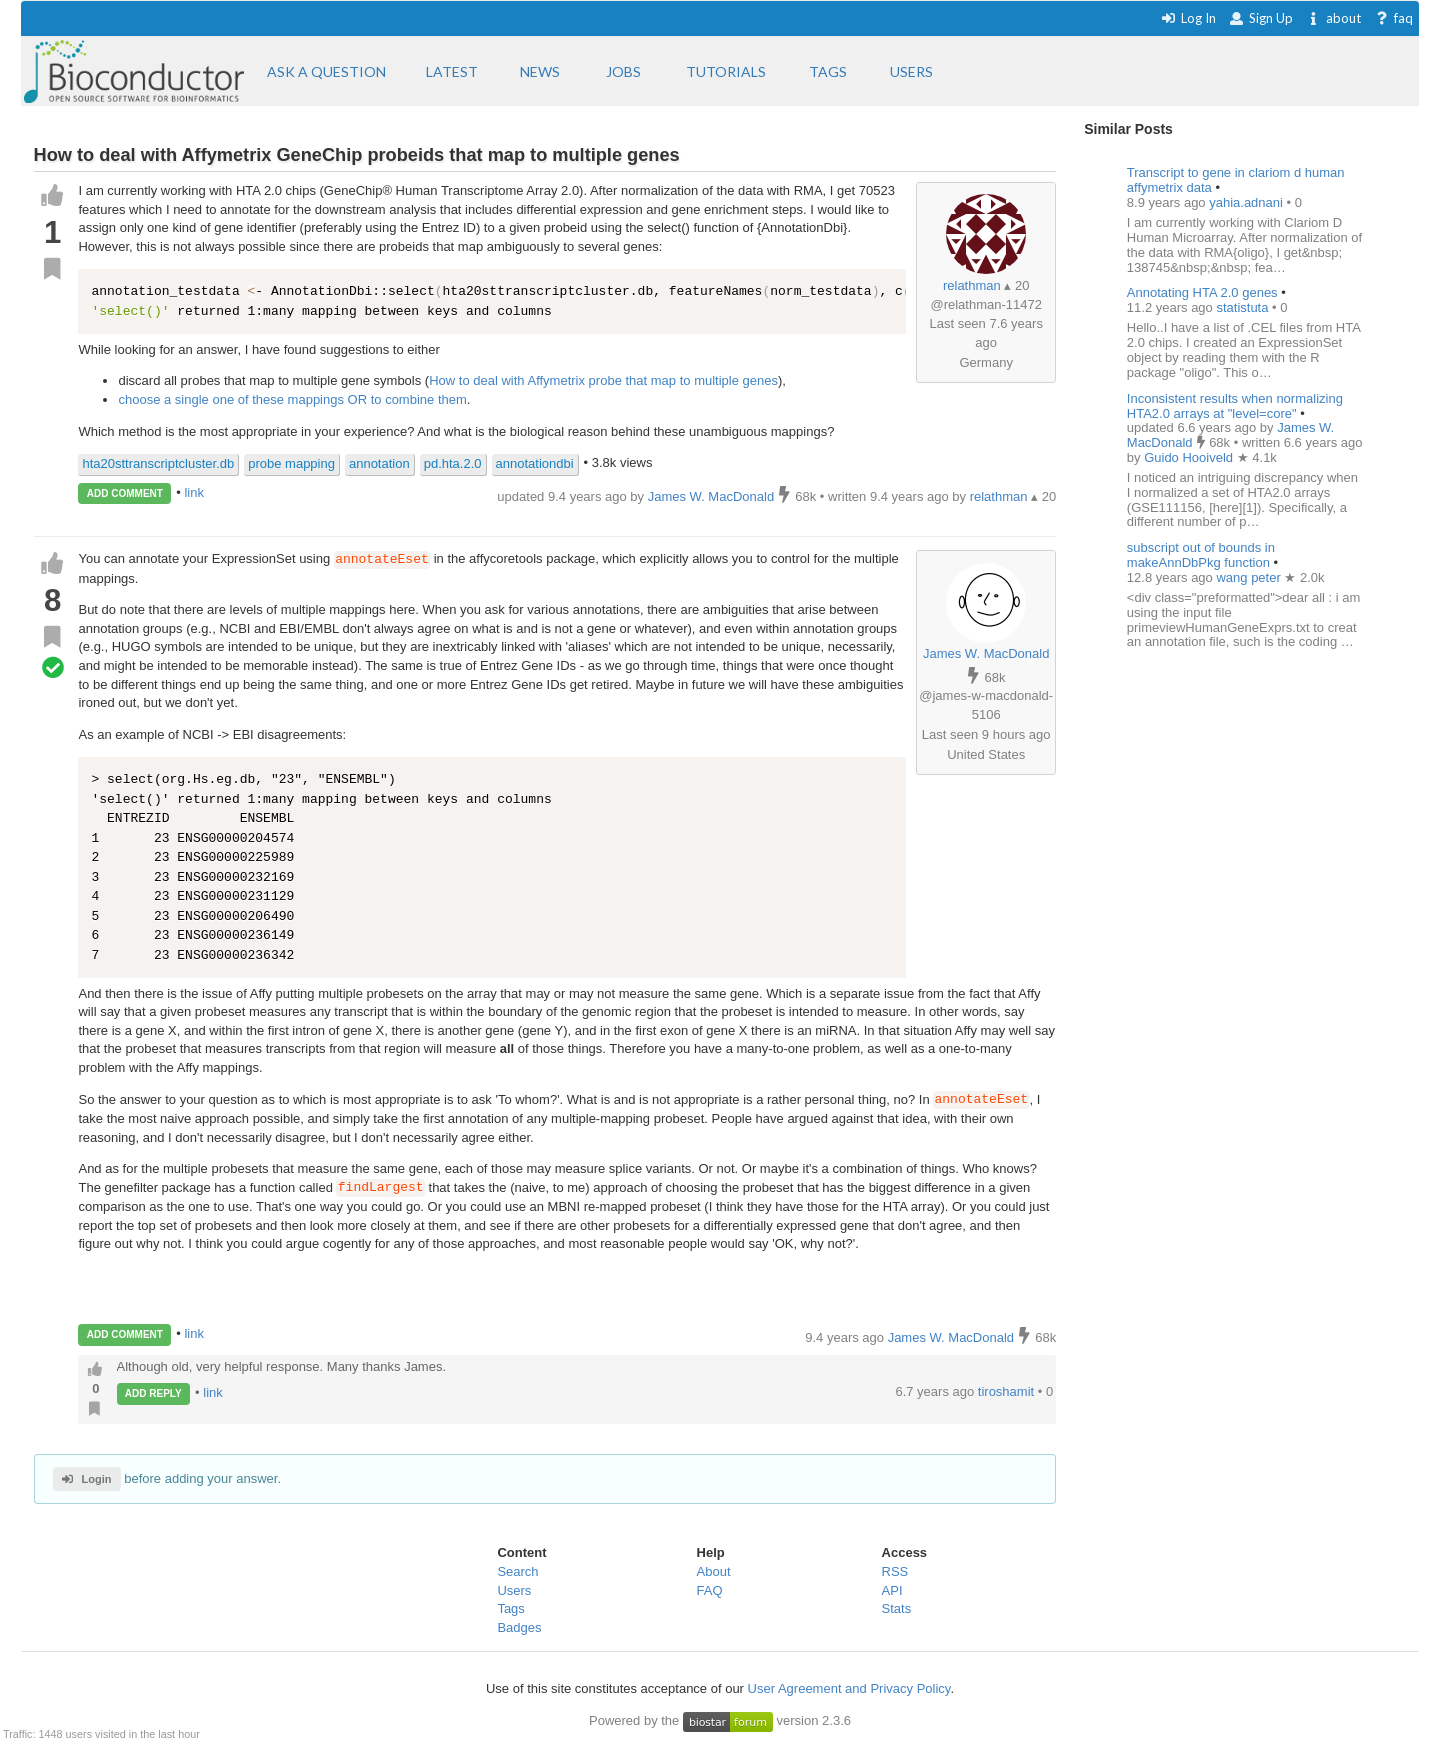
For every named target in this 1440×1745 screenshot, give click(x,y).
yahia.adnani (1247, 202)
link (194, 492)
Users (514, 1590)
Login (86, 1479)
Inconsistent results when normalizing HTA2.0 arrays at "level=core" (1235, 406)
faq (1393, 18)
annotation (379, 463)
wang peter (1250, 577)
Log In (1188, 18)
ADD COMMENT (125, 493)
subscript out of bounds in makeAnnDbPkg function (1201, 555)
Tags (510, 1608)
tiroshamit (1008, 1391)
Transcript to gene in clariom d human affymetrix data (1236, 180)
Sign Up (1261, 18)
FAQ (710, 1590)
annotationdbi (535, 463)
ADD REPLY (153, 1393)
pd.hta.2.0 (453, 463)
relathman (972, 285)
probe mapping (291, 463)
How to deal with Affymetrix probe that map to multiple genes (603, 380)
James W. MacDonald (986, 653)
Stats (897, 1608)
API (892, 1590)
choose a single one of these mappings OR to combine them (292, 399)
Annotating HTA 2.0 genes (1202, 292)
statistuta (1244, 307)
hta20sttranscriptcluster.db (158, 463)
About (714, 1571)
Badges (519, 1627)
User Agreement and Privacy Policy (849, 1688)
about (1333, 18)
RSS (895, 1571)
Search (517, 1571)
